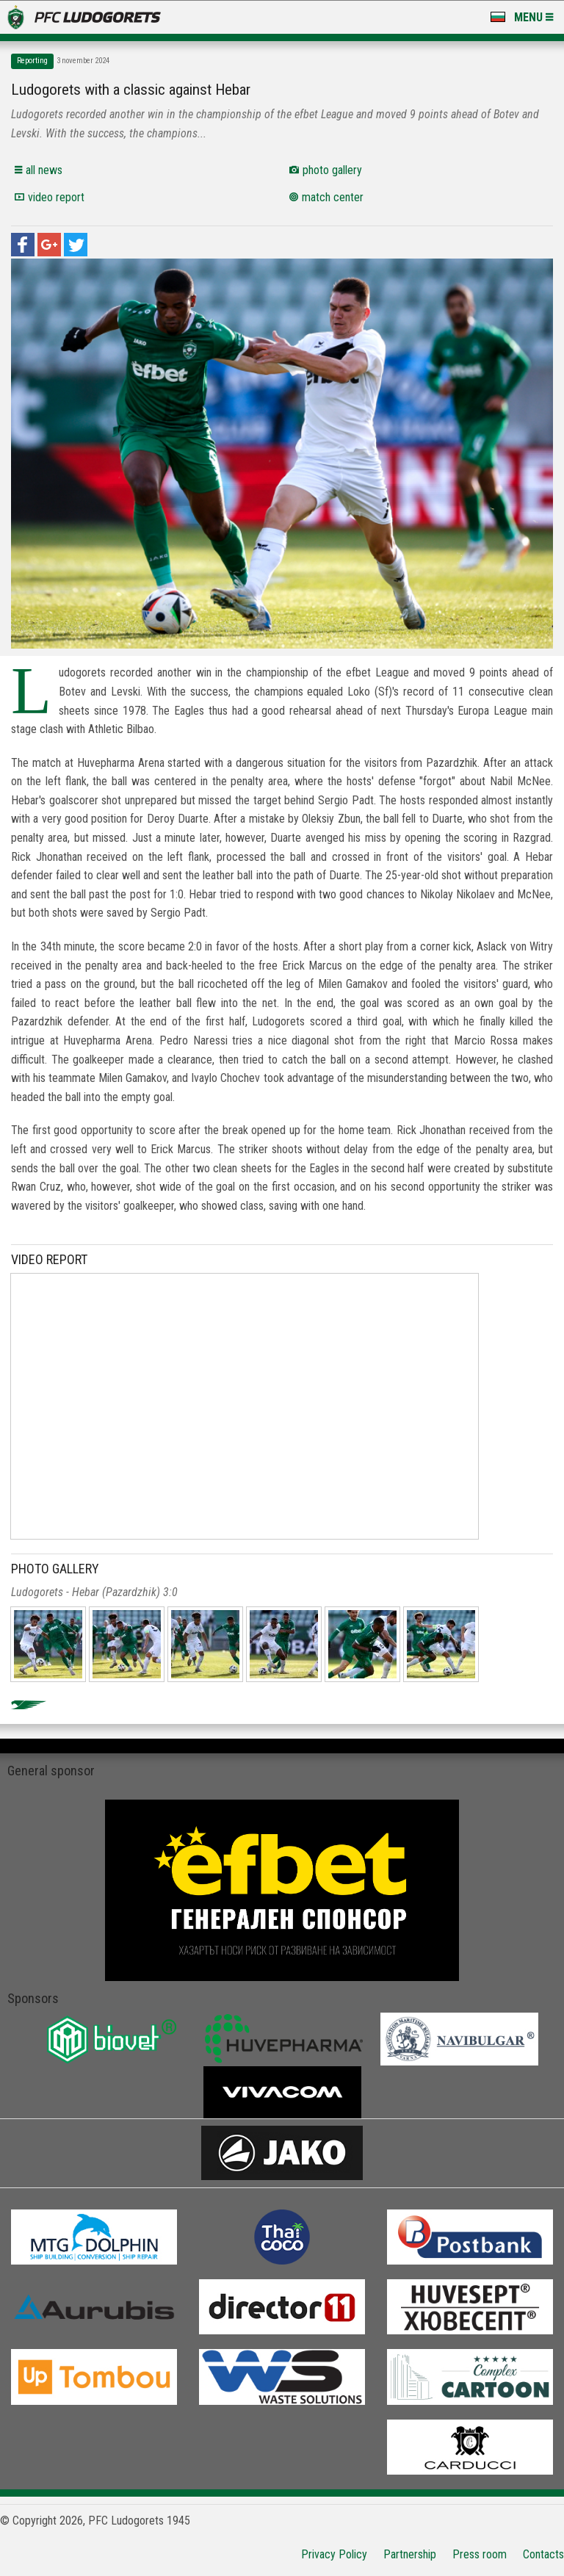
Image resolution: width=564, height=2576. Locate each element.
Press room (479, 2554)
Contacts (543, 2554)
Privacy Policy (334, 2554)
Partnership (409, 2554)
